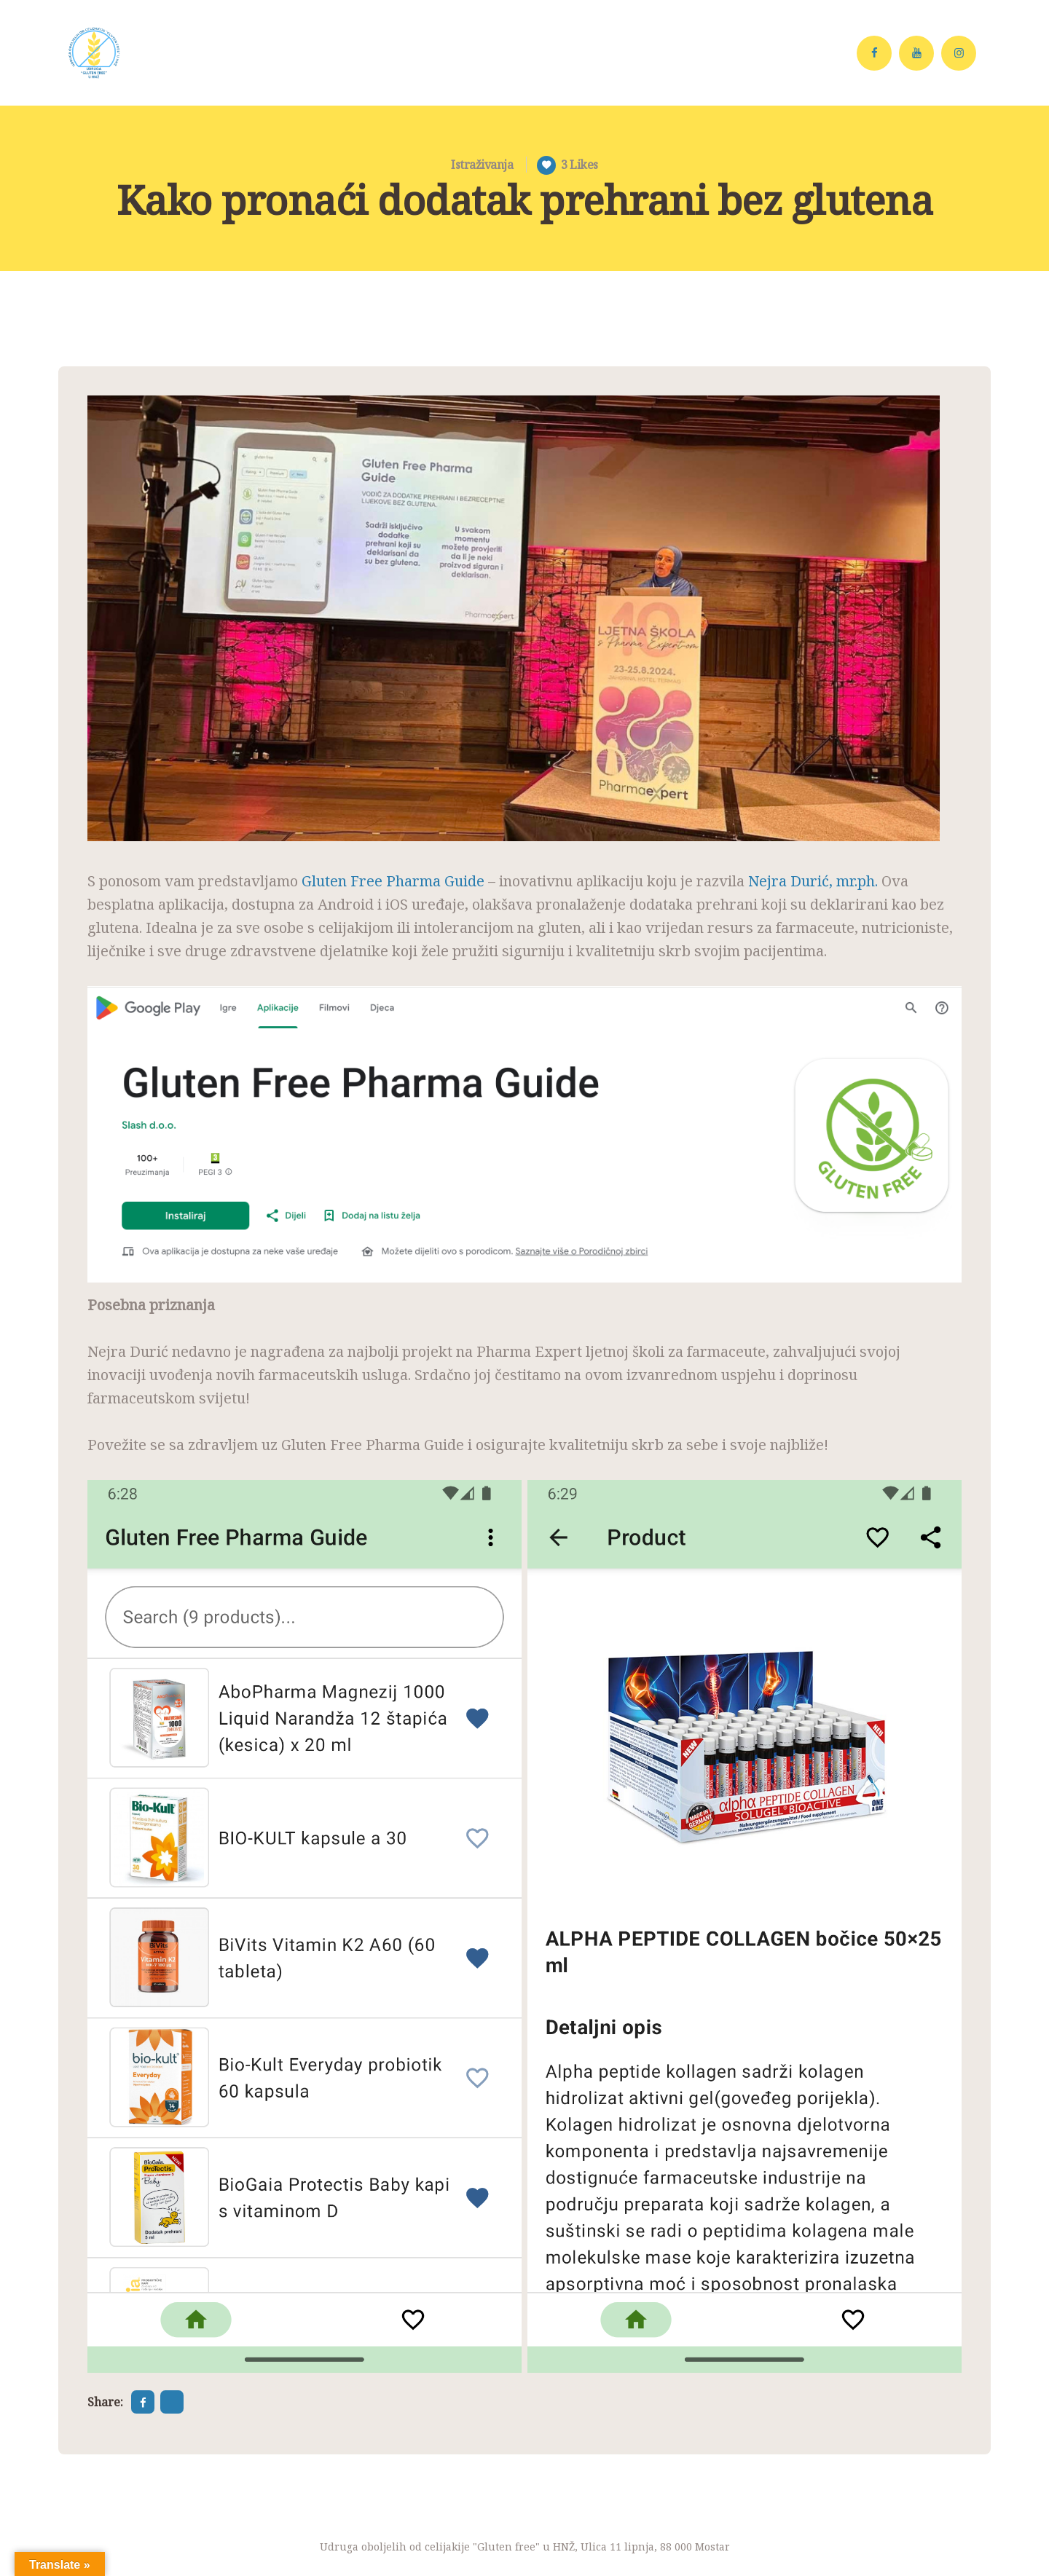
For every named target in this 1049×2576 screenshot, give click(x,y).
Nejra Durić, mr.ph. (813, 881)
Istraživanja (482, 165)
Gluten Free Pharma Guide (393, 881)
